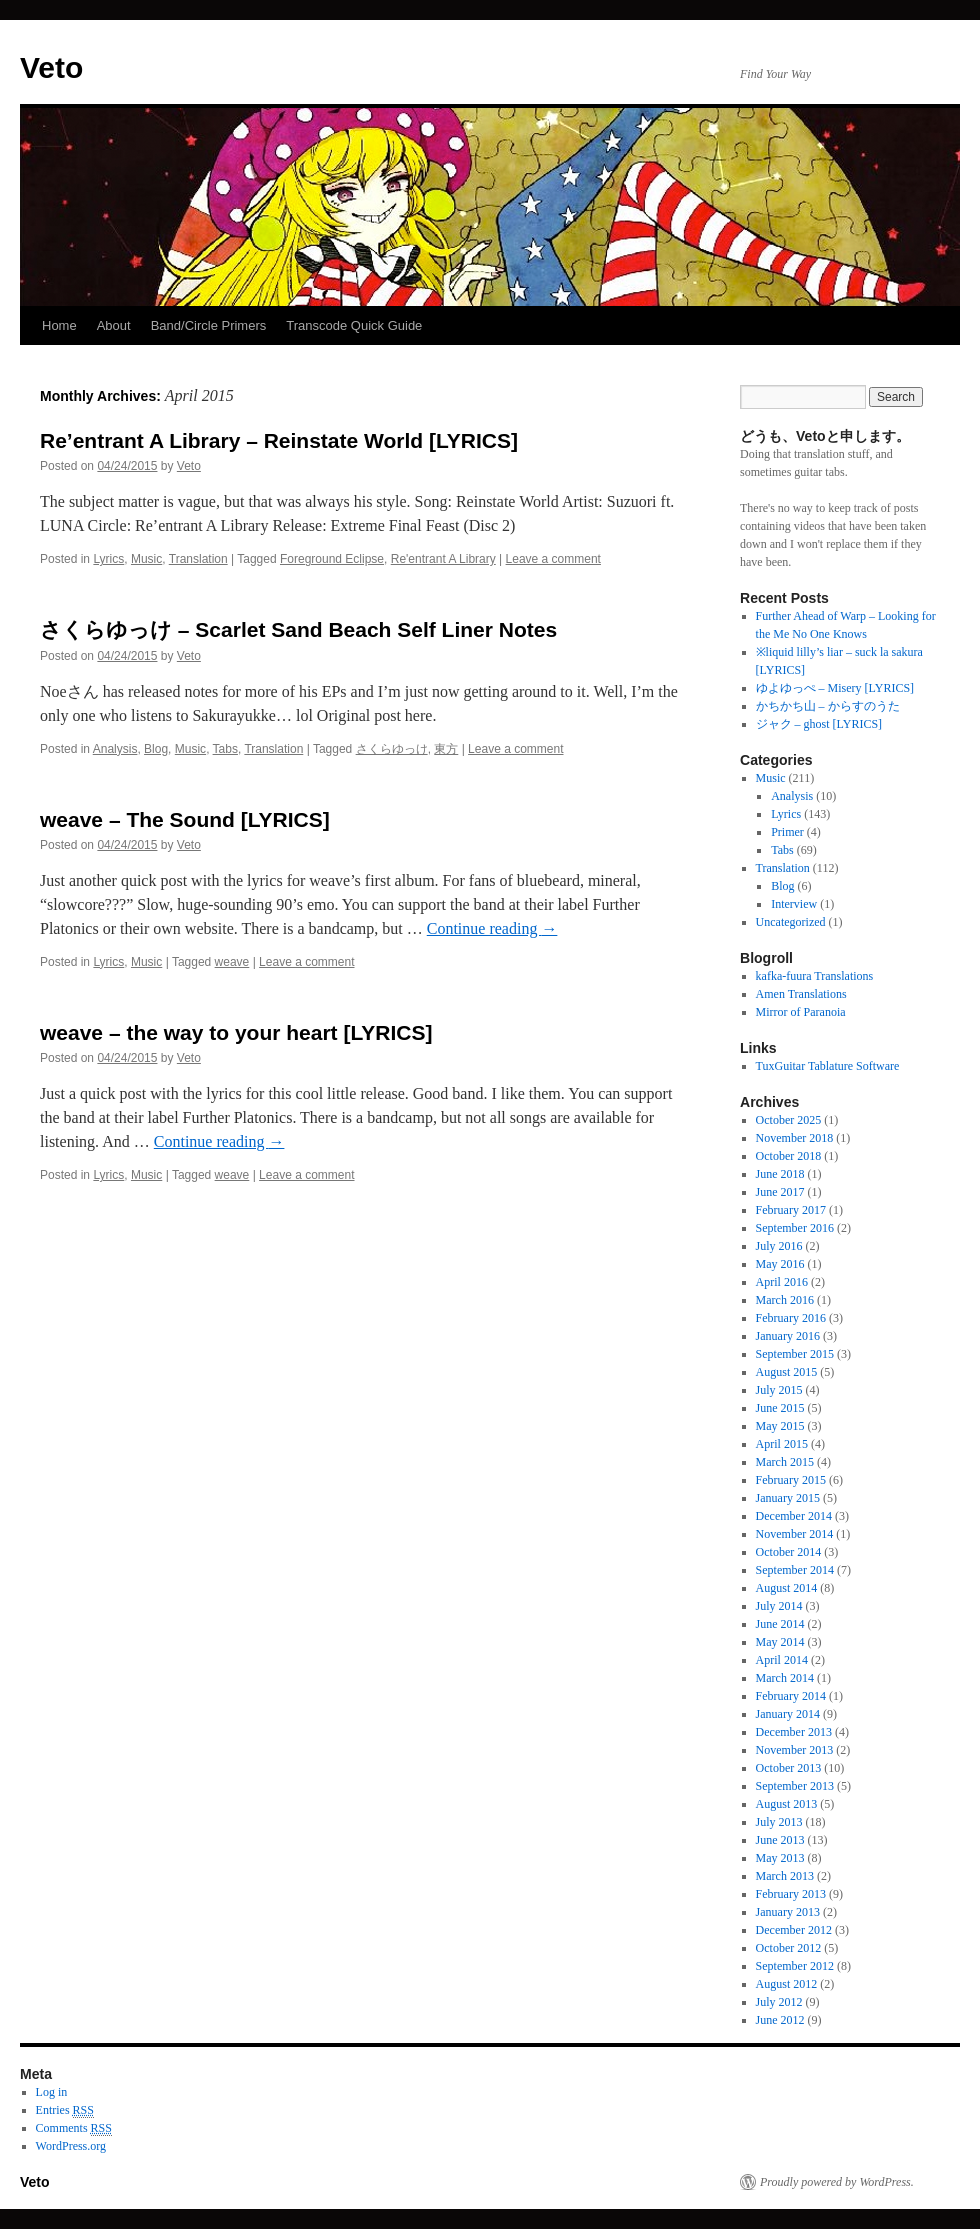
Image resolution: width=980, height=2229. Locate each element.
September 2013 (795, 1786)
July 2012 (779, 2002)
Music (146, 559)
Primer (787, 832)
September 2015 (795, 1354)
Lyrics (108, 559)
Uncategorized (791, 922)
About (114, 325)
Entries (65, 2110)
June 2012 (780, 2020)
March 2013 (785, 1876)
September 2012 (795, 1966)
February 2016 (791, 1318)
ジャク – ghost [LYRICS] (819, 724)
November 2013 (795, 1750)
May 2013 (780, 1858)
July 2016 (779, 1246)
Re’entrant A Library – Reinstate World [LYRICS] (279, 440)
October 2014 (789, 1552)
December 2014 (794, 1516)
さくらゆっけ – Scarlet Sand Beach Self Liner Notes (298, 629)
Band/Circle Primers (209, 325)
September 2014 (795, 1570)
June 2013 (780, 1840)
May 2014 (780, 1642)
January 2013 (788, 1912)
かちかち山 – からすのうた (828, 706)
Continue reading (492, 928)
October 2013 (789, 1768)
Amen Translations (801, 994)
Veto (51, 67)
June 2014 (780, 1624)
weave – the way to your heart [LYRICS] (236, 1032)
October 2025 (789, 1120)
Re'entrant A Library (443, 559)
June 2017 (780, 1192)
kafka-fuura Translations (815, 976)
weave (232, 962)
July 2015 (779, 1390)
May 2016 (780, 1264)
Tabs (225, 749)
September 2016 (795, 1228)
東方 (446, 749)
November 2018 (795, 1138)
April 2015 (782, 1444)
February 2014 (791, 1696)
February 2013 (791, 1894)
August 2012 (787, 1984)
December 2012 (794, 1930)
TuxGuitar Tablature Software (828, 1066)
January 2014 (788, 1714)
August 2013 (787, 1804)
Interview (794, 904)
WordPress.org (71, 2146)
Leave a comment (553, 559)
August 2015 (787, 1372)
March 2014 (785, 1678)
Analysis (115, 749)
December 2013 (794, 1732)
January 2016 (788, 1336)
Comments (74, 2128)
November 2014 (795, 1534)
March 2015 (785, 1462)
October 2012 (789, 1948)
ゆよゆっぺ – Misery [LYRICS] (835, 688)
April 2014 (782, 1660)
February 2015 (791, 1480)
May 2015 (780, 1426)
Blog (156, 749)
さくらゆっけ (392, 749)
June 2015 (780, 1408)
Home (59, 325)
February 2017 (791, 1210)
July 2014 (779, 1606)
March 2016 (785, 1300)
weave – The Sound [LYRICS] (185, 819)
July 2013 (779, 1822)
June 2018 (780, 1174)
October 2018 (789, 1156)
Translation (198, 559)
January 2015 (788, 1498)
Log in (52, 2092)
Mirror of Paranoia (801, 1012)
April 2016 (782, 1282)
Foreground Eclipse (332, 559)
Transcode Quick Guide (354, 325)
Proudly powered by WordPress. (837, 2182)
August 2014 (787, 1588)
